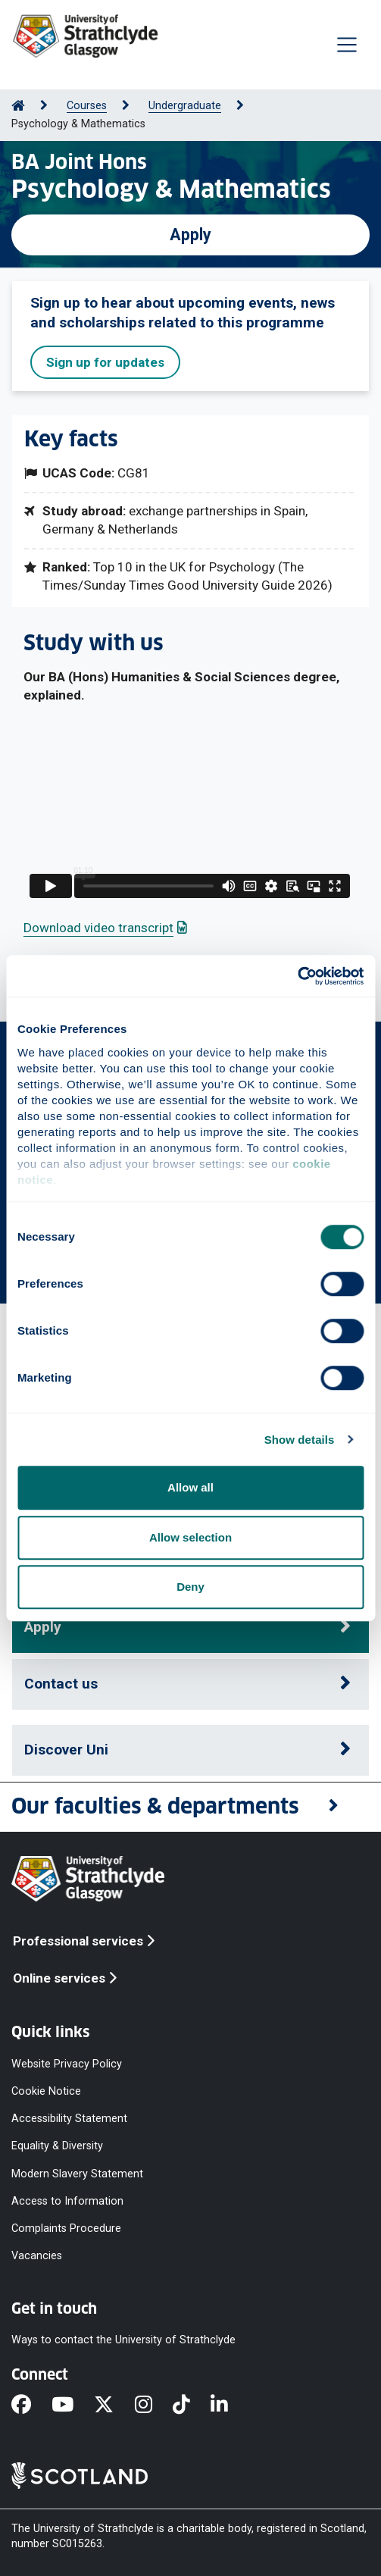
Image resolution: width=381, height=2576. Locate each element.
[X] (114, 2405)
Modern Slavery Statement (77, 2173)
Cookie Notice (46, 2091)
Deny (190, 1586)
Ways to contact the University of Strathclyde (123, 2339)
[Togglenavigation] (347, 44)
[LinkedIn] (229, 2405)
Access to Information (67, 2200)
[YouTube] (73, 2405)
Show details (299, 1439)
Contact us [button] (61, 1683)
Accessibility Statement (69, 2118)
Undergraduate (184, 105)
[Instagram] (154, 2405)
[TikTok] (192, 2405)
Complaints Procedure (66, 2227)
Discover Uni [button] (66, 1749)
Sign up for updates (105, 362)
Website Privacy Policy (66, 2063)
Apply (190, 234)
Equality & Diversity (57, 2145)
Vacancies (36, 2255)
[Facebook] (31, 2405)
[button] (190, 1807)
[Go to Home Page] (18, 105)
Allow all (190, 1487)
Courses (87, 105)
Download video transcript (105, 927)
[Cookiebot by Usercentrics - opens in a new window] (297, 976)
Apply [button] (42, 1626)
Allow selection (190, 1537)
